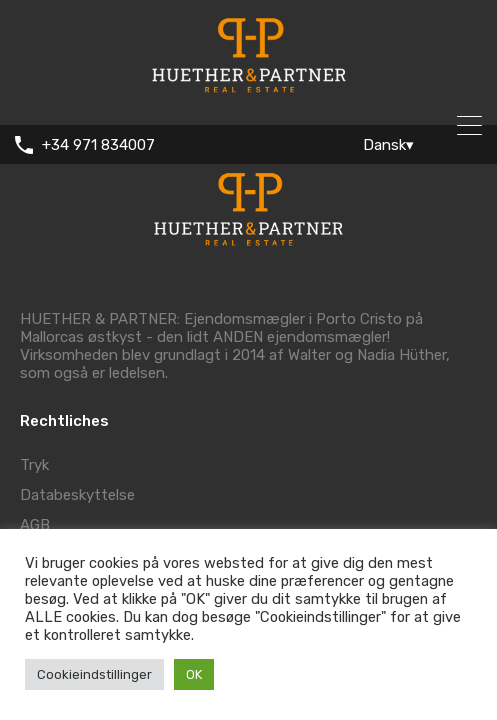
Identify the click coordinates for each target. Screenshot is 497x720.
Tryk (34, 465)
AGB (35, 525)
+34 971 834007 (98, 145)
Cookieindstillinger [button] (94, 674)
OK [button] (194, 674)
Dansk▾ (388, 145)
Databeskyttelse (77, 495)
